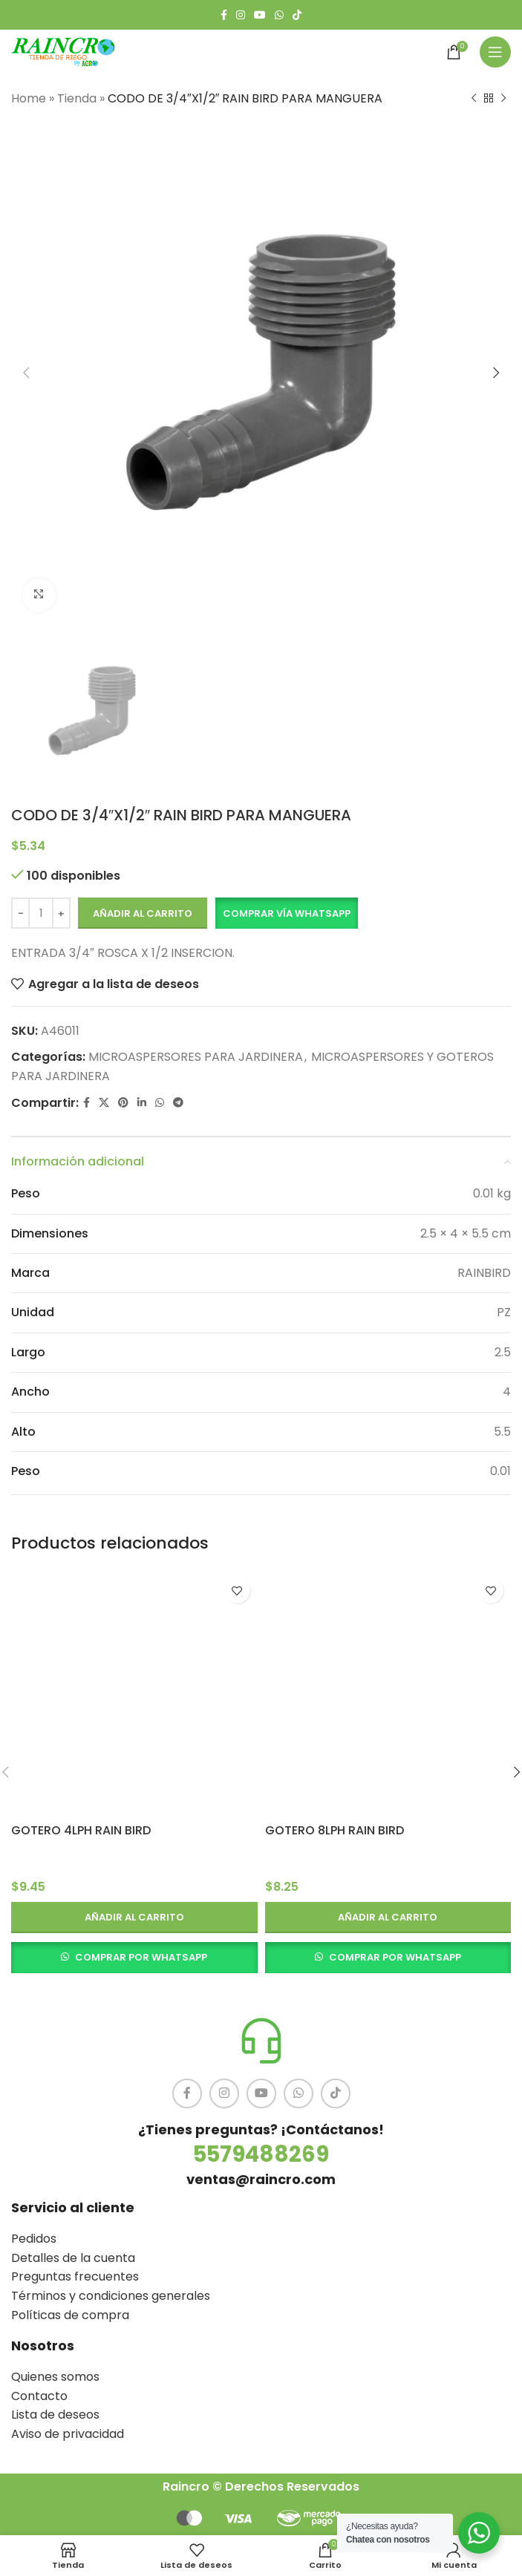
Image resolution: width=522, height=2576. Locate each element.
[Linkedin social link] (142, 1104)
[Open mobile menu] (495, 52)
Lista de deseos (55, 2414)
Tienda (77, 98)
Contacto (39, 2396)
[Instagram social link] (240, 15)
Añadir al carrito (142, 913)
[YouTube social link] (259, 15)
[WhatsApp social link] (279, 15)
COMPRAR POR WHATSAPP (141, 1957)
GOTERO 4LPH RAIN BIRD (81, 1830)
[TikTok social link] (297, 15)
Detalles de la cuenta (73, 2257)
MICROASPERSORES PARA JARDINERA (195, 1056)
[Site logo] (63, 50)
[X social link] (104, 1104)
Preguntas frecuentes (75, 2276)
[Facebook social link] (224, 15)
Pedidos (33, 2238)
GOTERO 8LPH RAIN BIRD (334, 1830)
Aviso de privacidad (67, 2433)
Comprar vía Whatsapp (286, 913)
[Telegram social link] (178, 1104)
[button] (286, 913)
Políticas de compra (70, 2315)
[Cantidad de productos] (41, 913)
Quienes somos (55, 2376)
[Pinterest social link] (123, 1104)
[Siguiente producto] (503, 98)
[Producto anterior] (473, 98)
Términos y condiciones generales (110, 2295)
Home (28, 98)
